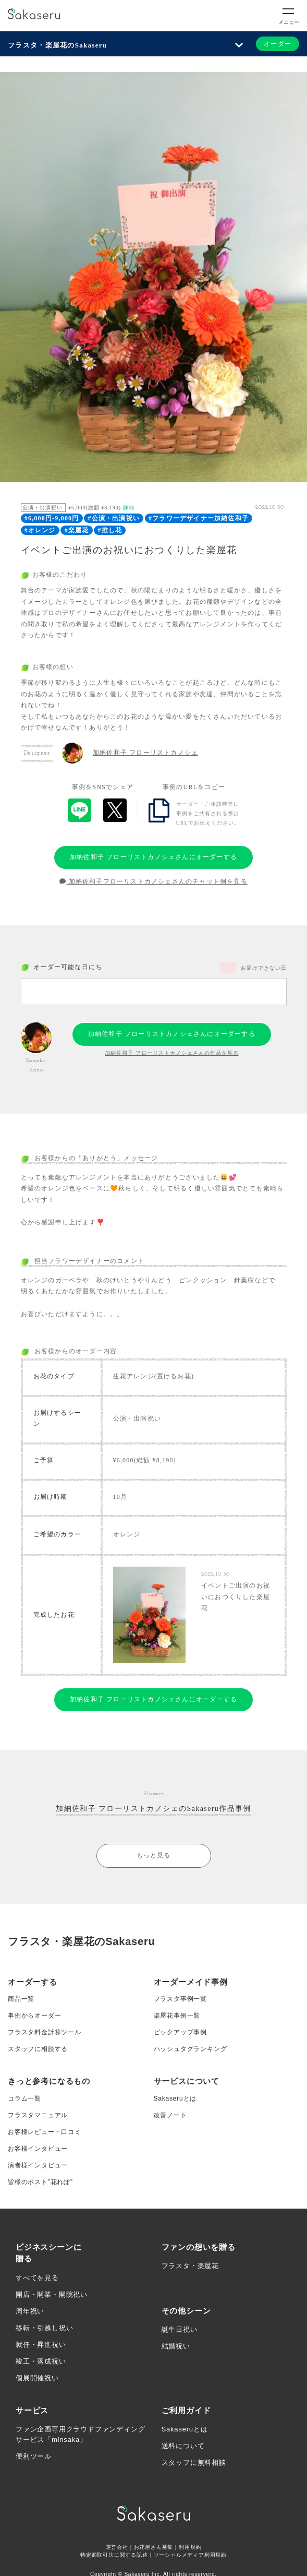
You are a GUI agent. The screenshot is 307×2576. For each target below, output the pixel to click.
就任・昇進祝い (41, 2344)
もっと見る (154, 1855)
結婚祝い (176, 2346)
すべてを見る (37, 2278)
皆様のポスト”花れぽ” (40, 2182)
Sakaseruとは (175, 2098)
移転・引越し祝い (44, 2328)
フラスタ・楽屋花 (190, 2266)
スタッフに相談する (38, 2049)
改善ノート (170, 2115)
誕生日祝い (180, 2329)
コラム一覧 (24, 2098)
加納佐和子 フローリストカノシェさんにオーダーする (153, 857)
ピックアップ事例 (180, 2032)
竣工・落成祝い (41, 2361)
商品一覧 (21, 1998)
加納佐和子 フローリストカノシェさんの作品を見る (172, 1053)
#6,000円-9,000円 (51, 518)
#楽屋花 (77, 530)
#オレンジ (40, 530)
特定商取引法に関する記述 (114, 2555)
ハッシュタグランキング (190, 2049)
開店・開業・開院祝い (52, 2294)
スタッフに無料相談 (194, 2462)
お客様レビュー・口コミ (44, 2132)
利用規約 (190, 2547)
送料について (183, 2446)
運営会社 (117, 2547)
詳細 (128, 507)
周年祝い (30, 2311)
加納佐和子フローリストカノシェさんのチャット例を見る (153, 881)
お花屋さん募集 (154, 2547)
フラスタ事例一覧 (180, 1998)
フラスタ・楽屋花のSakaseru (57, 45)
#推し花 (109, 530)
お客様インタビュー (38, 2148)
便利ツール (34, 2456)
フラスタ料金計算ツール (44, 2032)
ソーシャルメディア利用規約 (190, 2555)
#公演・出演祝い (114, 518)
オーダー (277, 43)
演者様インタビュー (38, 2165)
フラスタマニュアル (38, 2115)
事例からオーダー (34, 2015)
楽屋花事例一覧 (177, 2015)
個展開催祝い (37, 2378)
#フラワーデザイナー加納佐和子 (199, 518)
